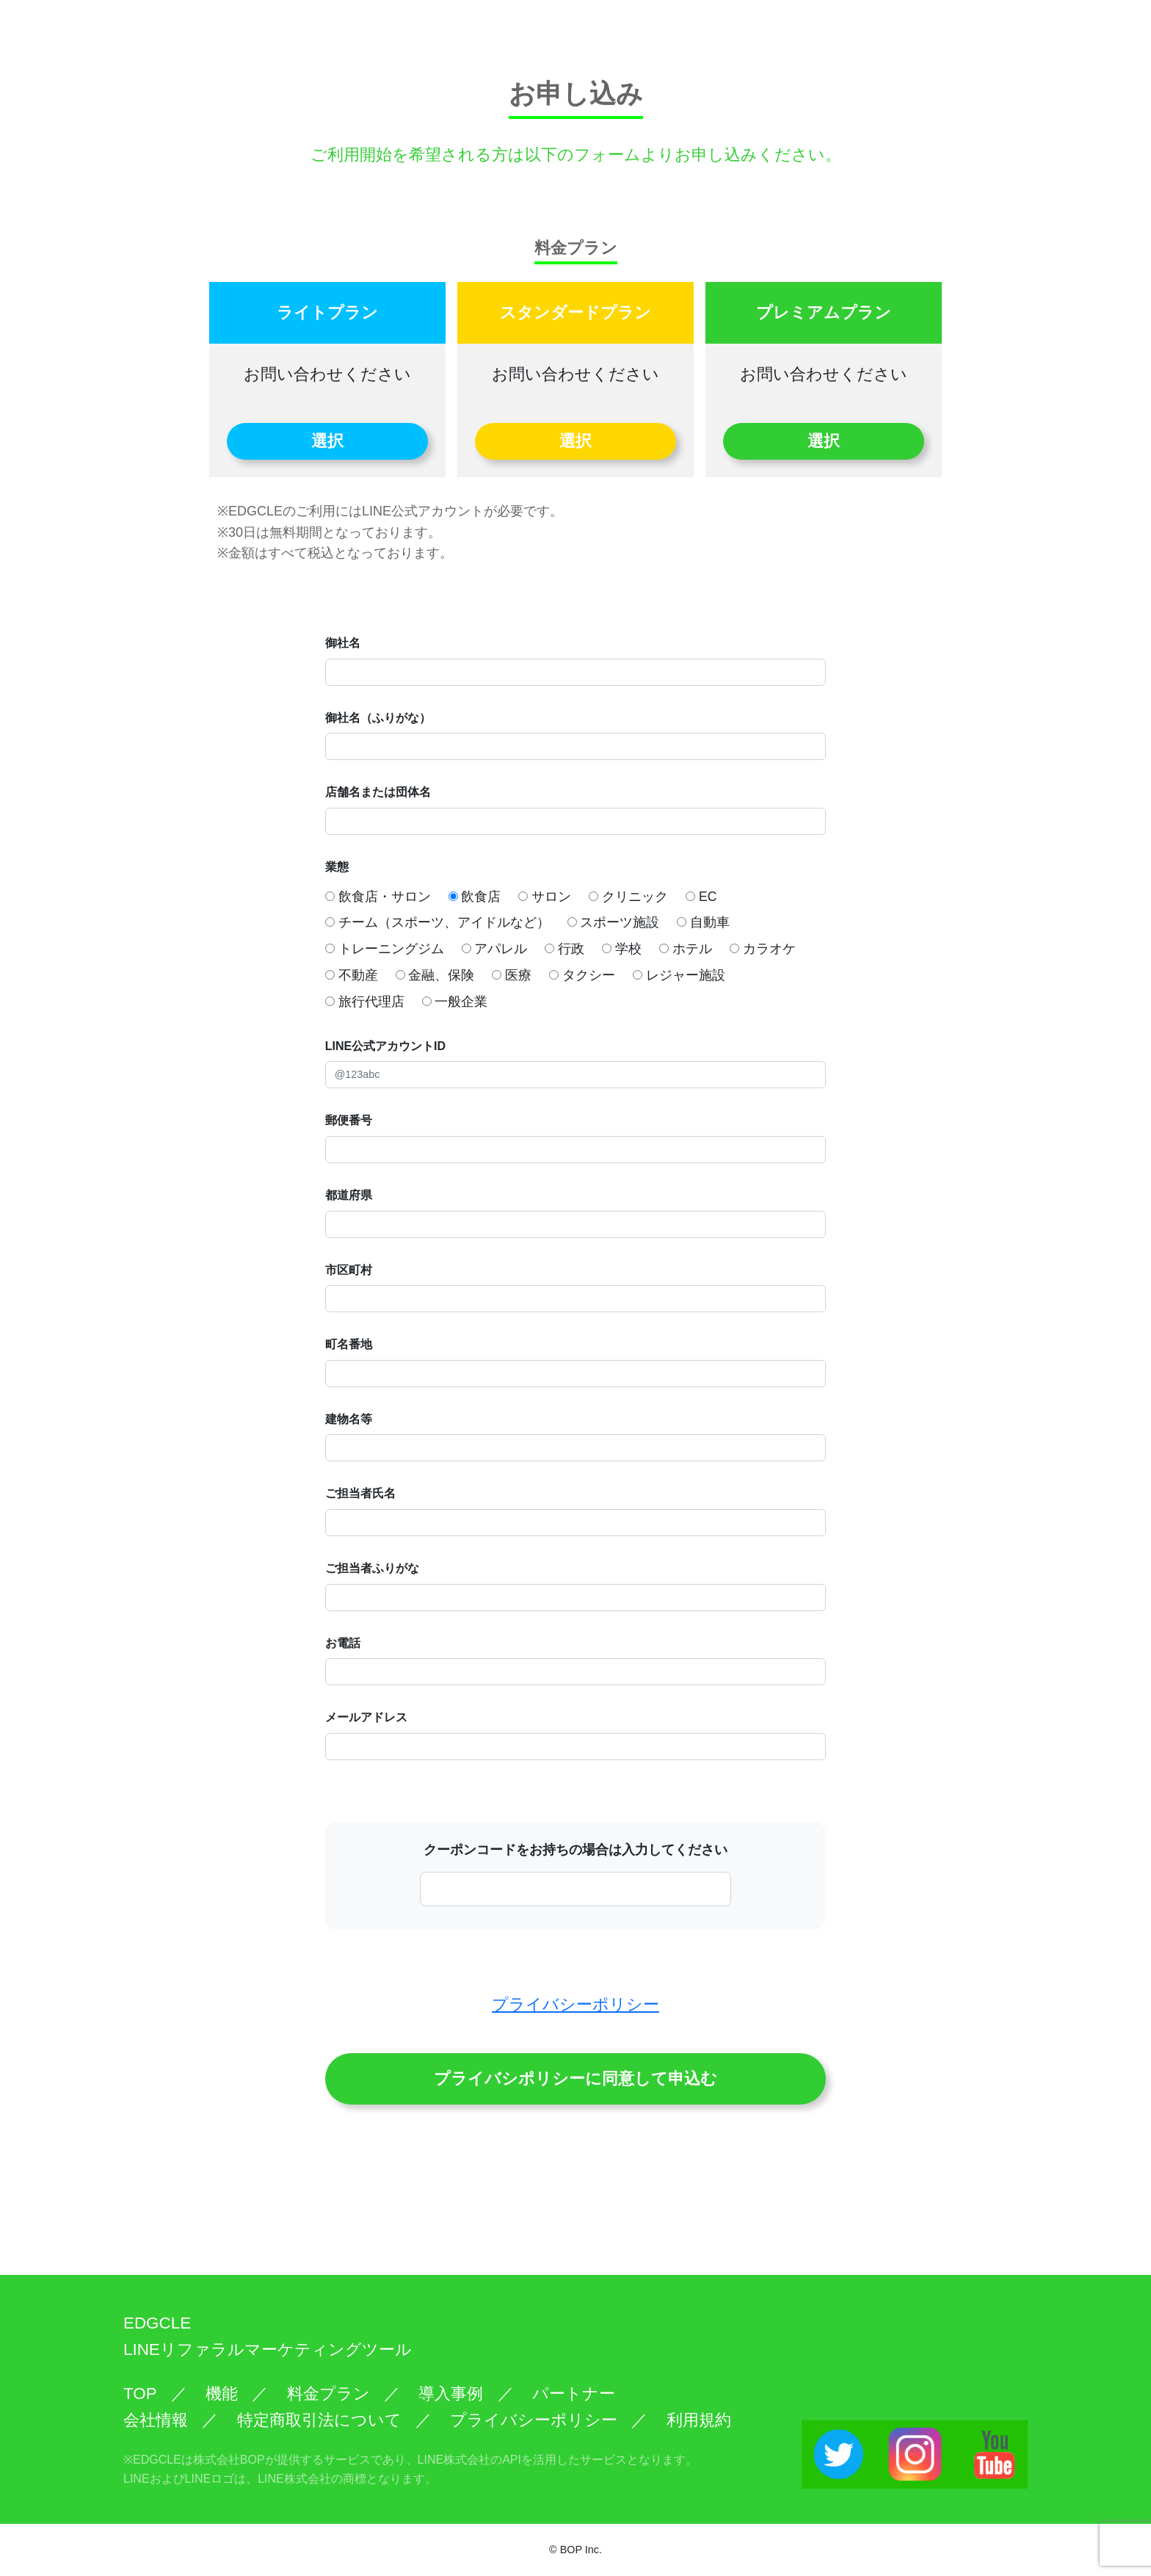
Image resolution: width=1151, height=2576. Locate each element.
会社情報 (155, 2420)
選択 (327, 441)
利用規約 (699, 2420)
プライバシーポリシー (575, 2004)
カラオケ (763, 948)
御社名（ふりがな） (378, 718)
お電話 (342, 1643)
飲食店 (475, 896)
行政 (564, 948)
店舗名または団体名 (378, 792)
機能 (222, 2393)
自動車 (703, 922)
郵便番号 (348, 1120)
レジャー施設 (679, 975)
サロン (544, 896)
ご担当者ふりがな (372, 1568)
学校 (622, 948)
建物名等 (348, 1419)
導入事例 (450, 2393)
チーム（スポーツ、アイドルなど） (437, 922)
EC (701, 896)
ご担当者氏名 (360, 1493)
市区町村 (348, 1270)
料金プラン (328, 2393)
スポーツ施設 (613, 922)
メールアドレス (366, 1717)
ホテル (685, 948)
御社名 (342, 643)
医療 (511, 975)
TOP (140, 2393)
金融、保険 (435, 975)
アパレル (495, 948)
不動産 (351, 975)
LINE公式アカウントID (385, 1046)
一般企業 (455, 1001)
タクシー (582, 975)
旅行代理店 (364, 1001)
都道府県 (348, 1195)
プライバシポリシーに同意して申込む (575, 2078)
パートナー (573, 2393)
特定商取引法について (319, 2420)
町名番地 (348, 1344)
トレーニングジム (384, 948)
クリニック (628, 896)
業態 (337, 867)
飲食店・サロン (378, 896)
